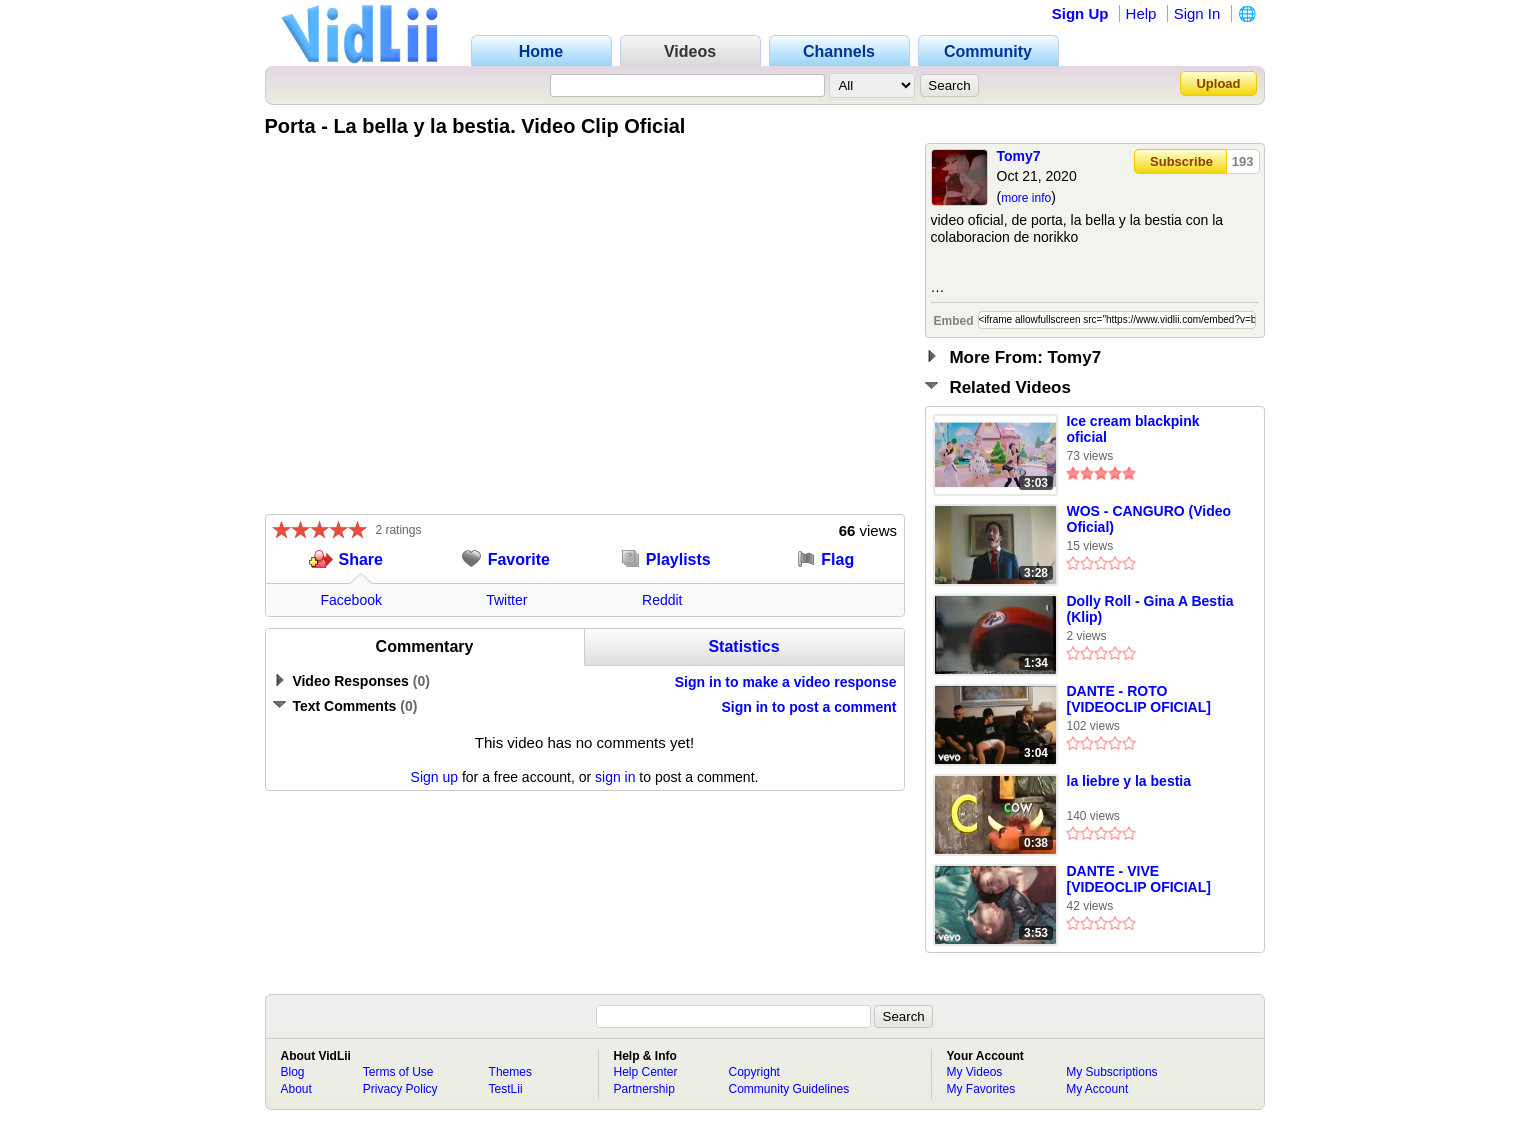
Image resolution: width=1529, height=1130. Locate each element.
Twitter (506, 600)
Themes (510, 1072)
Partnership (644, 1089)
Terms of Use (398, 1072)
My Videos (975, 1072)
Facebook (351, 600)
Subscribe (1181, 161)
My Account (1097, 1089)
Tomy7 (1019, 156)
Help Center (646, 1072)
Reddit (662, 600)
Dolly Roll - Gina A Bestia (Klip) (1150, 609)
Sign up (434, 777)
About (296, 1089)
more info (1026, 198)
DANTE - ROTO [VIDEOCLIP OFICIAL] (1139, 699)
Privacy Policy (400, 1089)
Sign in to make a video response (786, 682)
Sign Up (1080, 13)
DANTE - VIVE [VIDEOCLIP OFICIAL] (1139, 879)
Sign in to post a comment (808, 707)
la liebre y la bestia (1129, 781)
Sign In (1197, 13)
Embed (954, 321)
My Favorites (981, 1089)
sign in (615, 777)
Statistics (743, 646)
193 (1243, 161)
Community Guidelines (789, 1089)
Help (1141, 13)
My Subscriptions (1111, 1072)
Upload (1218, 83)
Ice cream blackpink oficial (1133, 429)
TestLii (506, 1089)
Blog (293, 1072)
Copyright (754, 1072)
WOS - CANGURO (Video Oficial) (1149, 519)
